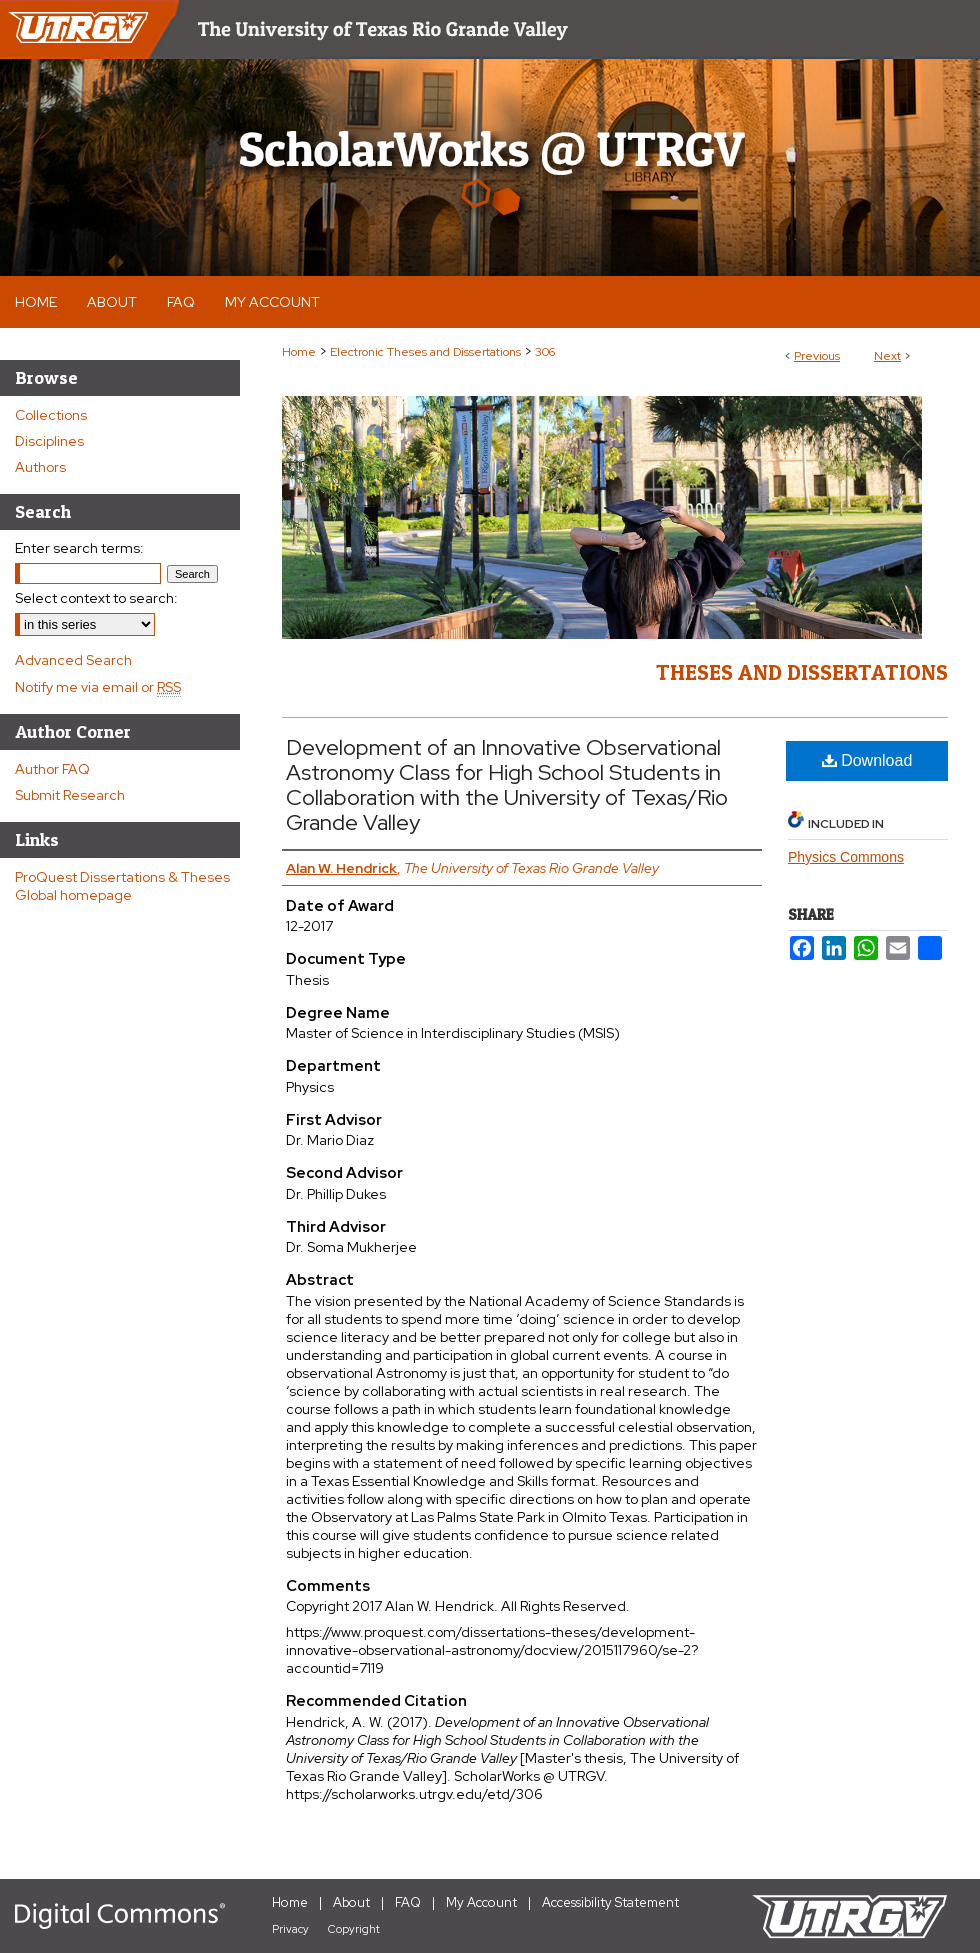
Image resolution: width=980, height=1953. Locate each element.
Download (867, 760)
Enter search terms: (79, 548)
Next (887, 356)
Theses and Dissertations (802, 672)
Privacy (290, 1929)
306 (545, 352)
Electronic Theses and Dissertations (425, 352)
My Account (481, 1902)
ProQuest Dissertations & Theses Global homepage (122, 886)
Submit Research (70, 795)
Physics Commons (846, 857)
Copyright (354, 1929)
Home (299, 352)
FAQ (408, 1902)
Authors (40, 467)
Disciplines (49, 441)
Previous (817, 356)
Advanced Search (73, 660)
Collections (51, 415)
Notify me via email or (98, 687)
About (351, 1902)
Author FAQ (52, 769)
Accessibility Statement (610, 1902)
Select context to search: (96, 598)
